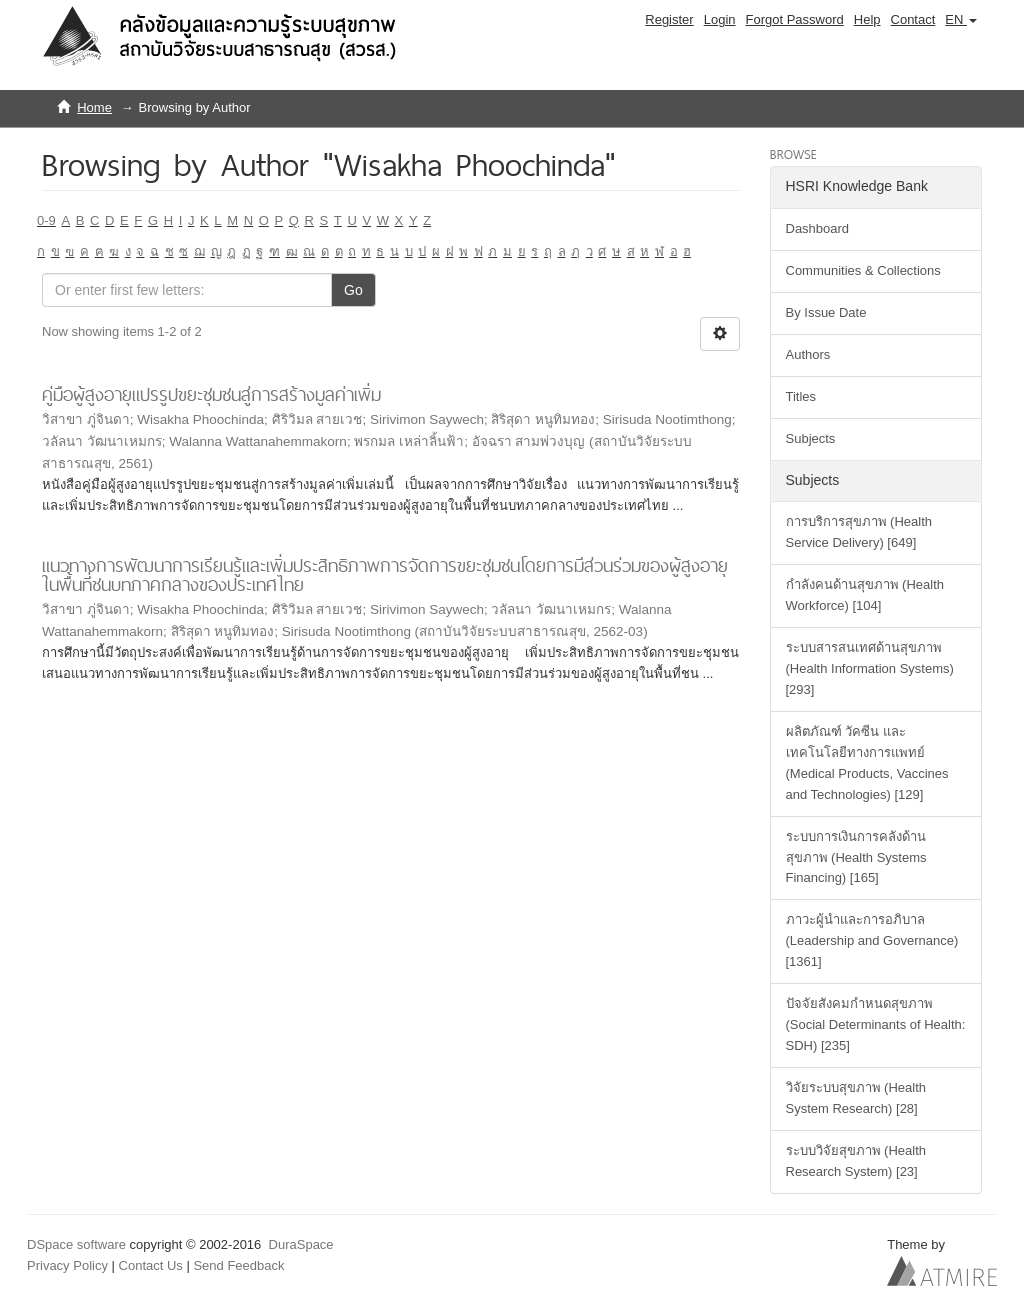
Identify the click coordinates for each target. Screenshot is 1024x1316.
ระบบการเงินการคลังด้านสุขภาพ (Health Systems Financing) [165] (856, 857)
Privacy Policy (67, 1265)
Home (94, 107)
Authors (808, 354)
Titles (801, 396)
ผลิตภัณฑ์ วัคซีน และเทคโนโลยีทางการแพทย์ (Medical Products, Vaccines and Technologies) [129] (867, 763)
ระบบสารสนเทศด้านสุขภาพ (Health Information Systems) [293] (870, 668)
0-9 (46, 220)
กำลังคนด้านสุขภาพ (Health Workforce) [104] (865, 595)
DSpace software (76, 1244)
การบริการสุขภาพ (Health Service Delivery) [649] (859, 532)
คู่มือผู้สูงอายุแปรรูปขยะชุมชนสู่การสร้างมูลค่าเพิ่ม (211, 394)
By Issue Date (826, 312)
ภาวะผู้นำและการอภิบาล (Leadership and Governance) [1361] (872, 940)
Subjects (811, 438)
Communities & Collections (863, 270)
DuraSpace (301, 1244)
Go (353, 290)
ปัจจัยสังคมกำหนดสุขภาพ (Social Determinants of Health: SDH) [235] (876, 1024)
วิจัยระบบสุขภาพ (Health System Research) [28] (856, 1098)
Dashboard (818, 228)
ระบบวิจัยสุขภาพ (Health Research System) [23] (856, 1161)
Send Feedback (238, 1265)
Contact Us (151, 1265)
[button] (961, 20)
